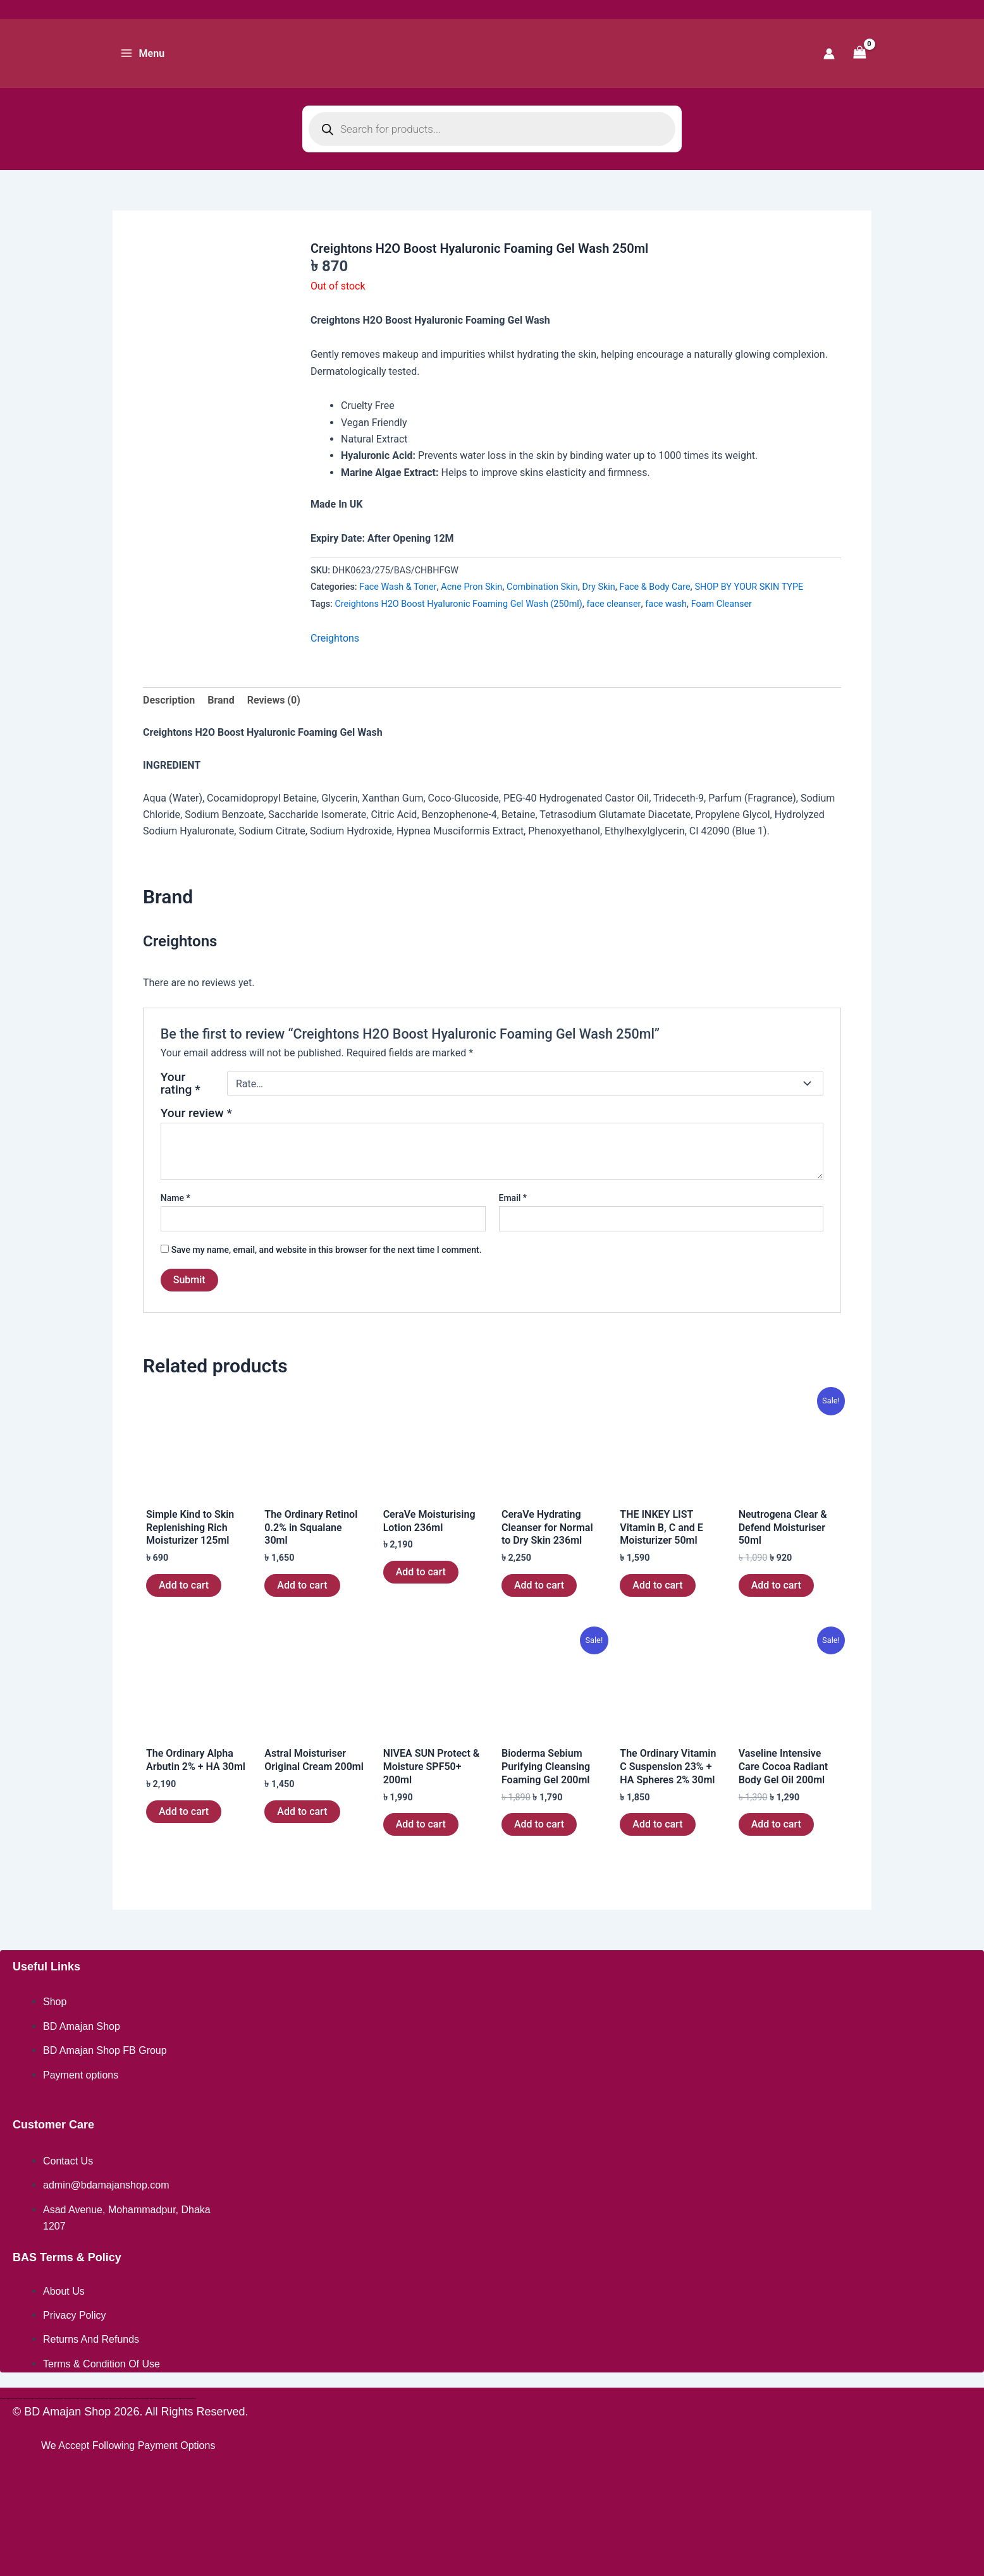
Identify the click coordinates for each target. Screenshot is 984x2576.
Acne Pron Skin (471, 587)
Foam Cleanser (721, 604)
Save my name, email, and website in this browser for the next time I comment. (326, 1250)
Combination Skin (542, 587)
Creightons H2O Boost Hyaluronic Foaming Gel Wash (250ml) (458, 604)
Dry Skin (598, 587)
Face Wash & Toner (397, 587)
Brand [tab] (220, 700)
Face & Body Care (655, 587)
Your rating (180, 1083)
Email (513, 1198)
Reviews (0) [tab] (273, 700)
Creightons (335, 638)
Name (175, 1198)
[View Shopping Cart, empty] (859, 53)
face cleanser (614, 604)
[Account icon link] (829, 53)
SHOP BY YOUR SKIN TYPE (748, 587)
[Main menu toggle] (142, 53)
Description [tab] (169, 700)
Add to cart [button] (184, 1585)
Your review (196, 1113)
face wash (666, 604)
